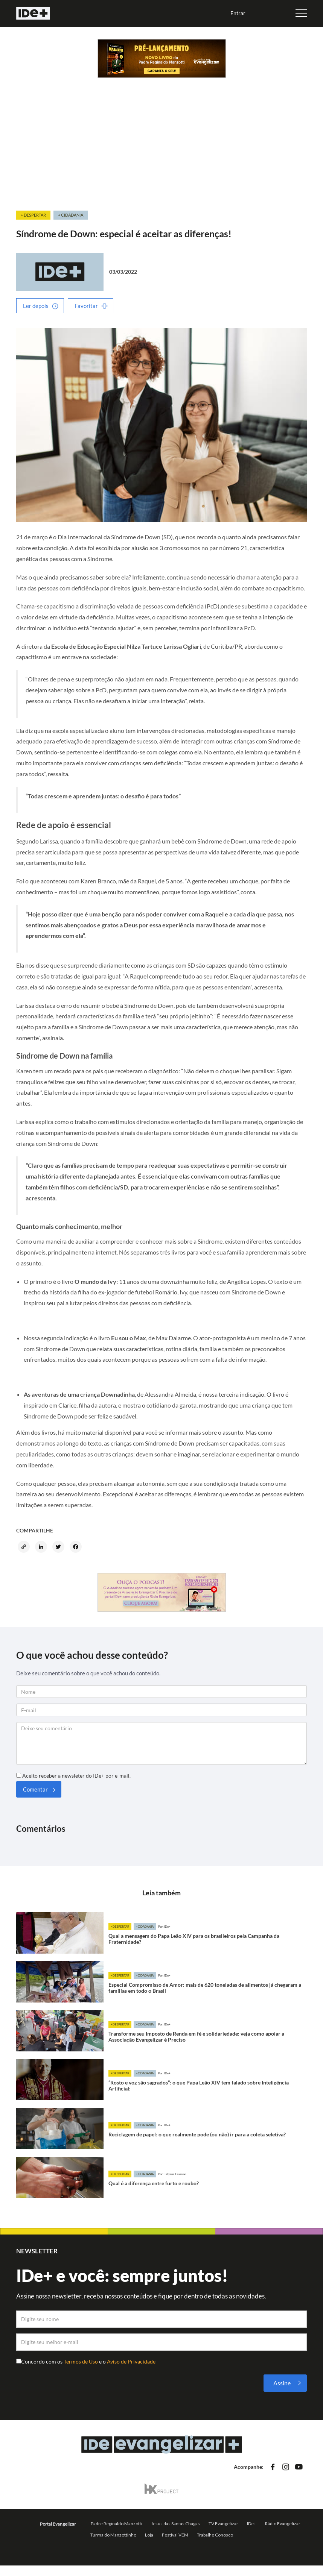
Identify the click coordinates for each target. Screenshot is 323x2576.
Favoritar (86, 305)
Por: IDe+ (164, 1926)
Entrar (237, 13)
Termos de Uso (81, 2361)
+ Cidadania (70, 214)
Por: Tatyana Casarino (172, 2174)
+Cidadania (145, 1926)
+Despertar (120, 1926)
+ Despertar (33, 214)
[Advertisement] (161, 153)
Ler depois (36, 305)
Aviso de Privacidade (131, 2361)
